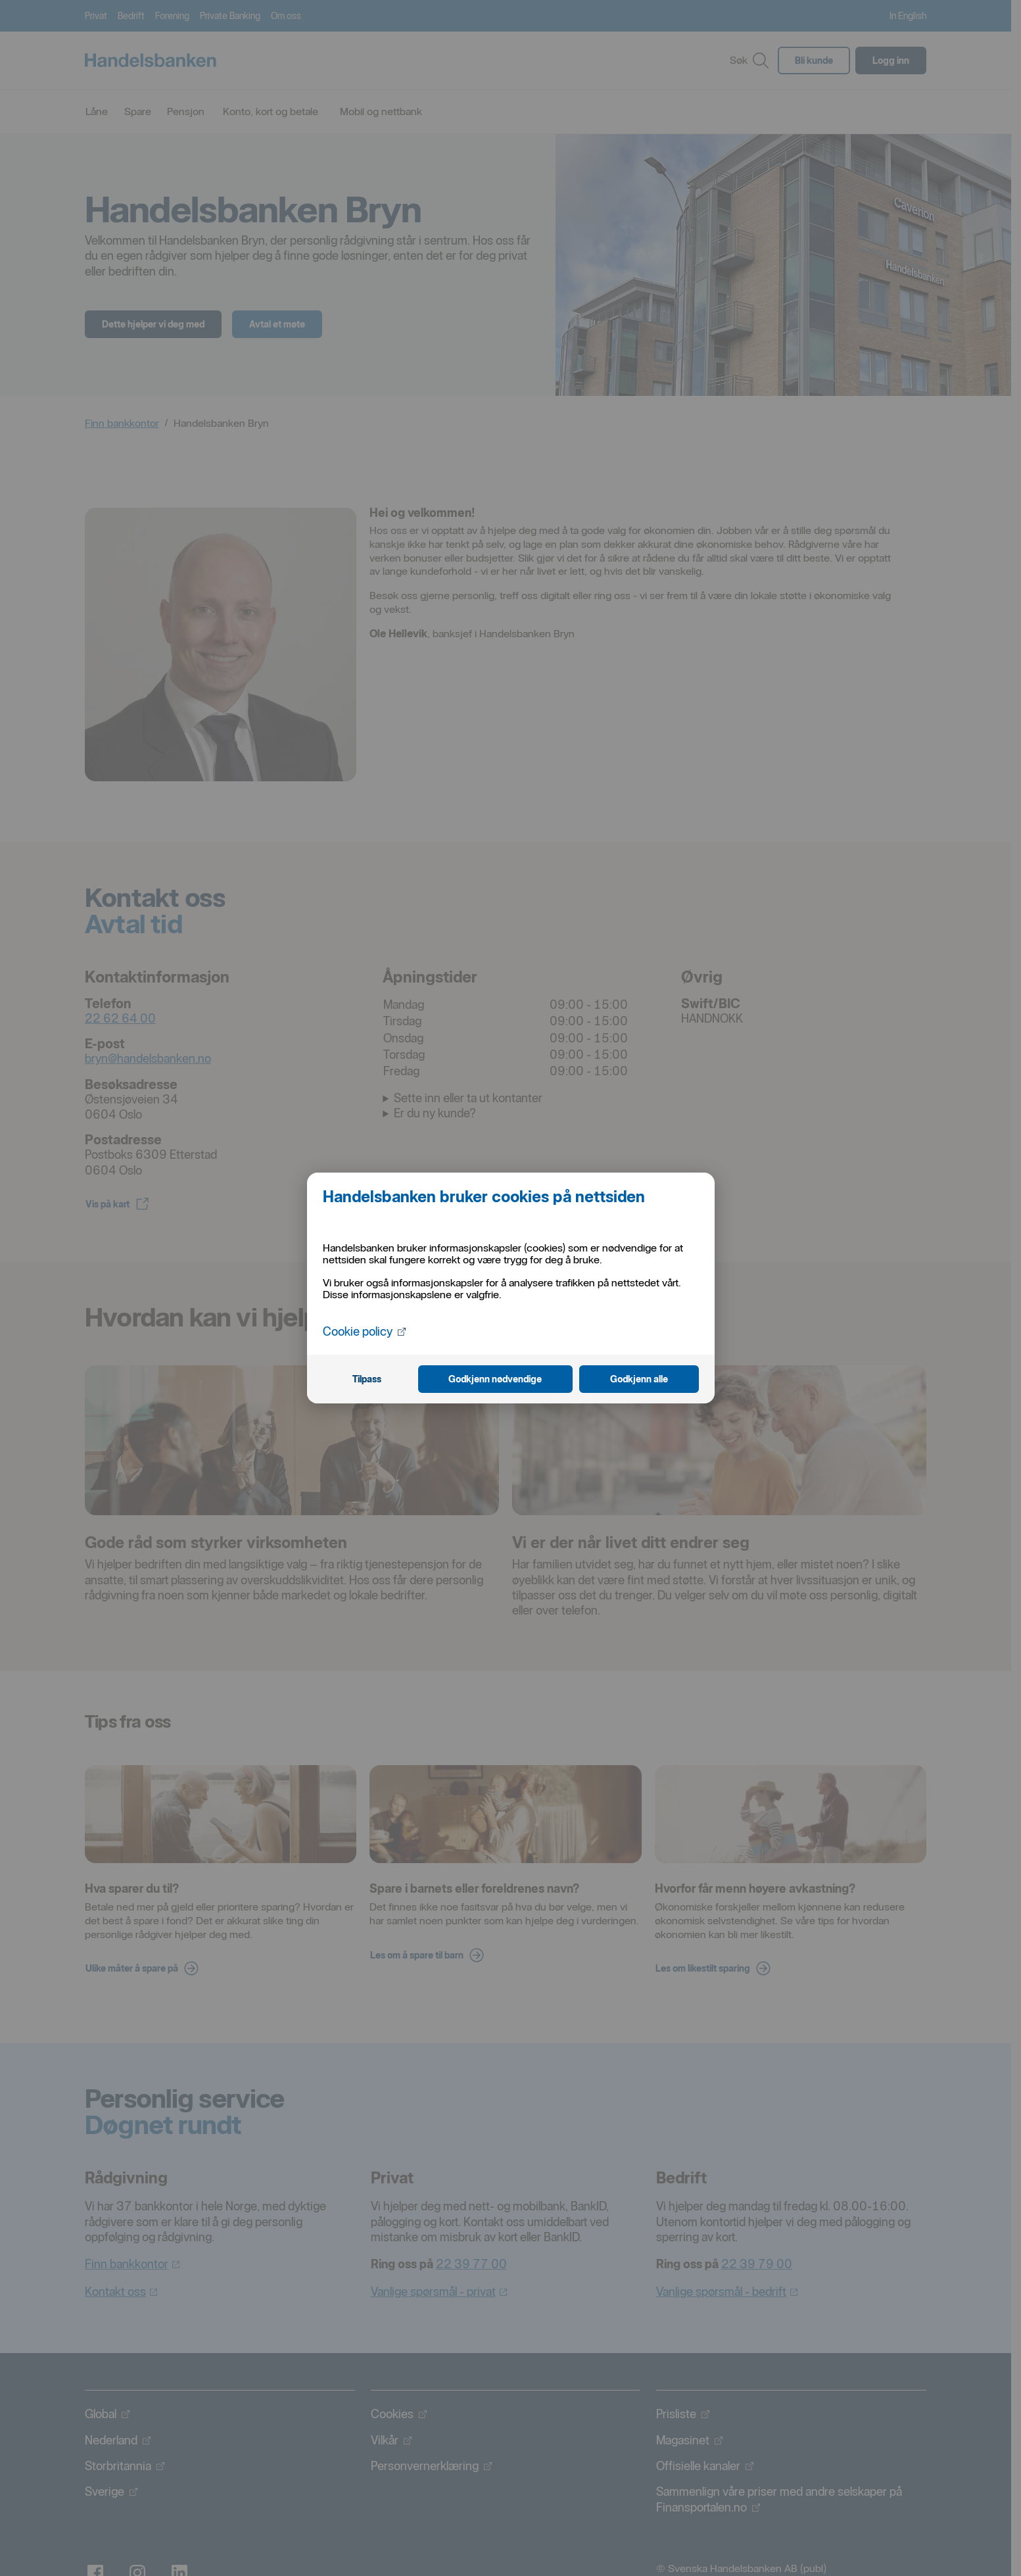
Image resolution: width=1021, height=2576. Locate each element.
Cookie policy (364, 1331)
